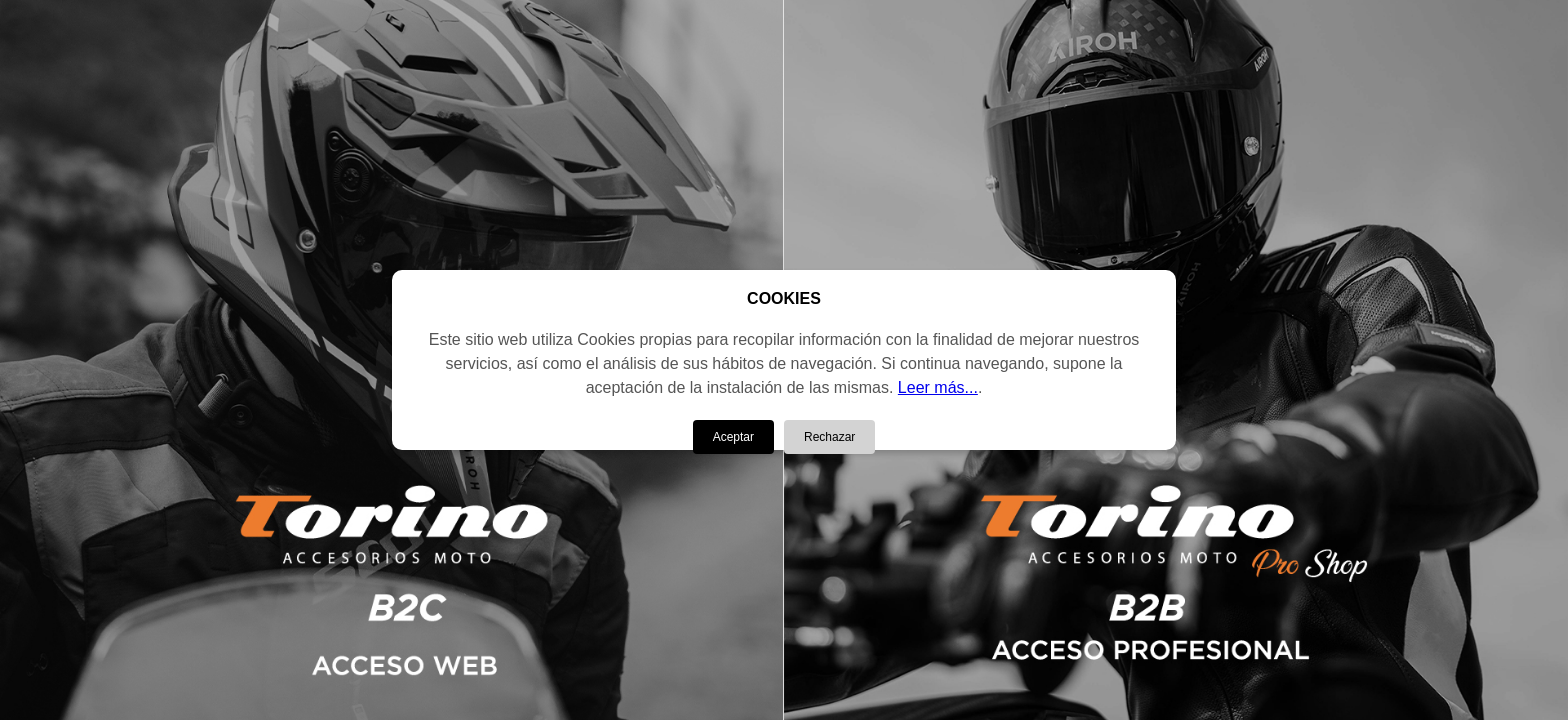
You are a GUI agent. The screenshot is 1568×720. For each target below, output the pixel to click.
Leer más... (938, 387)
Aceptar (733, 437)
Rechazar (829, 437)
